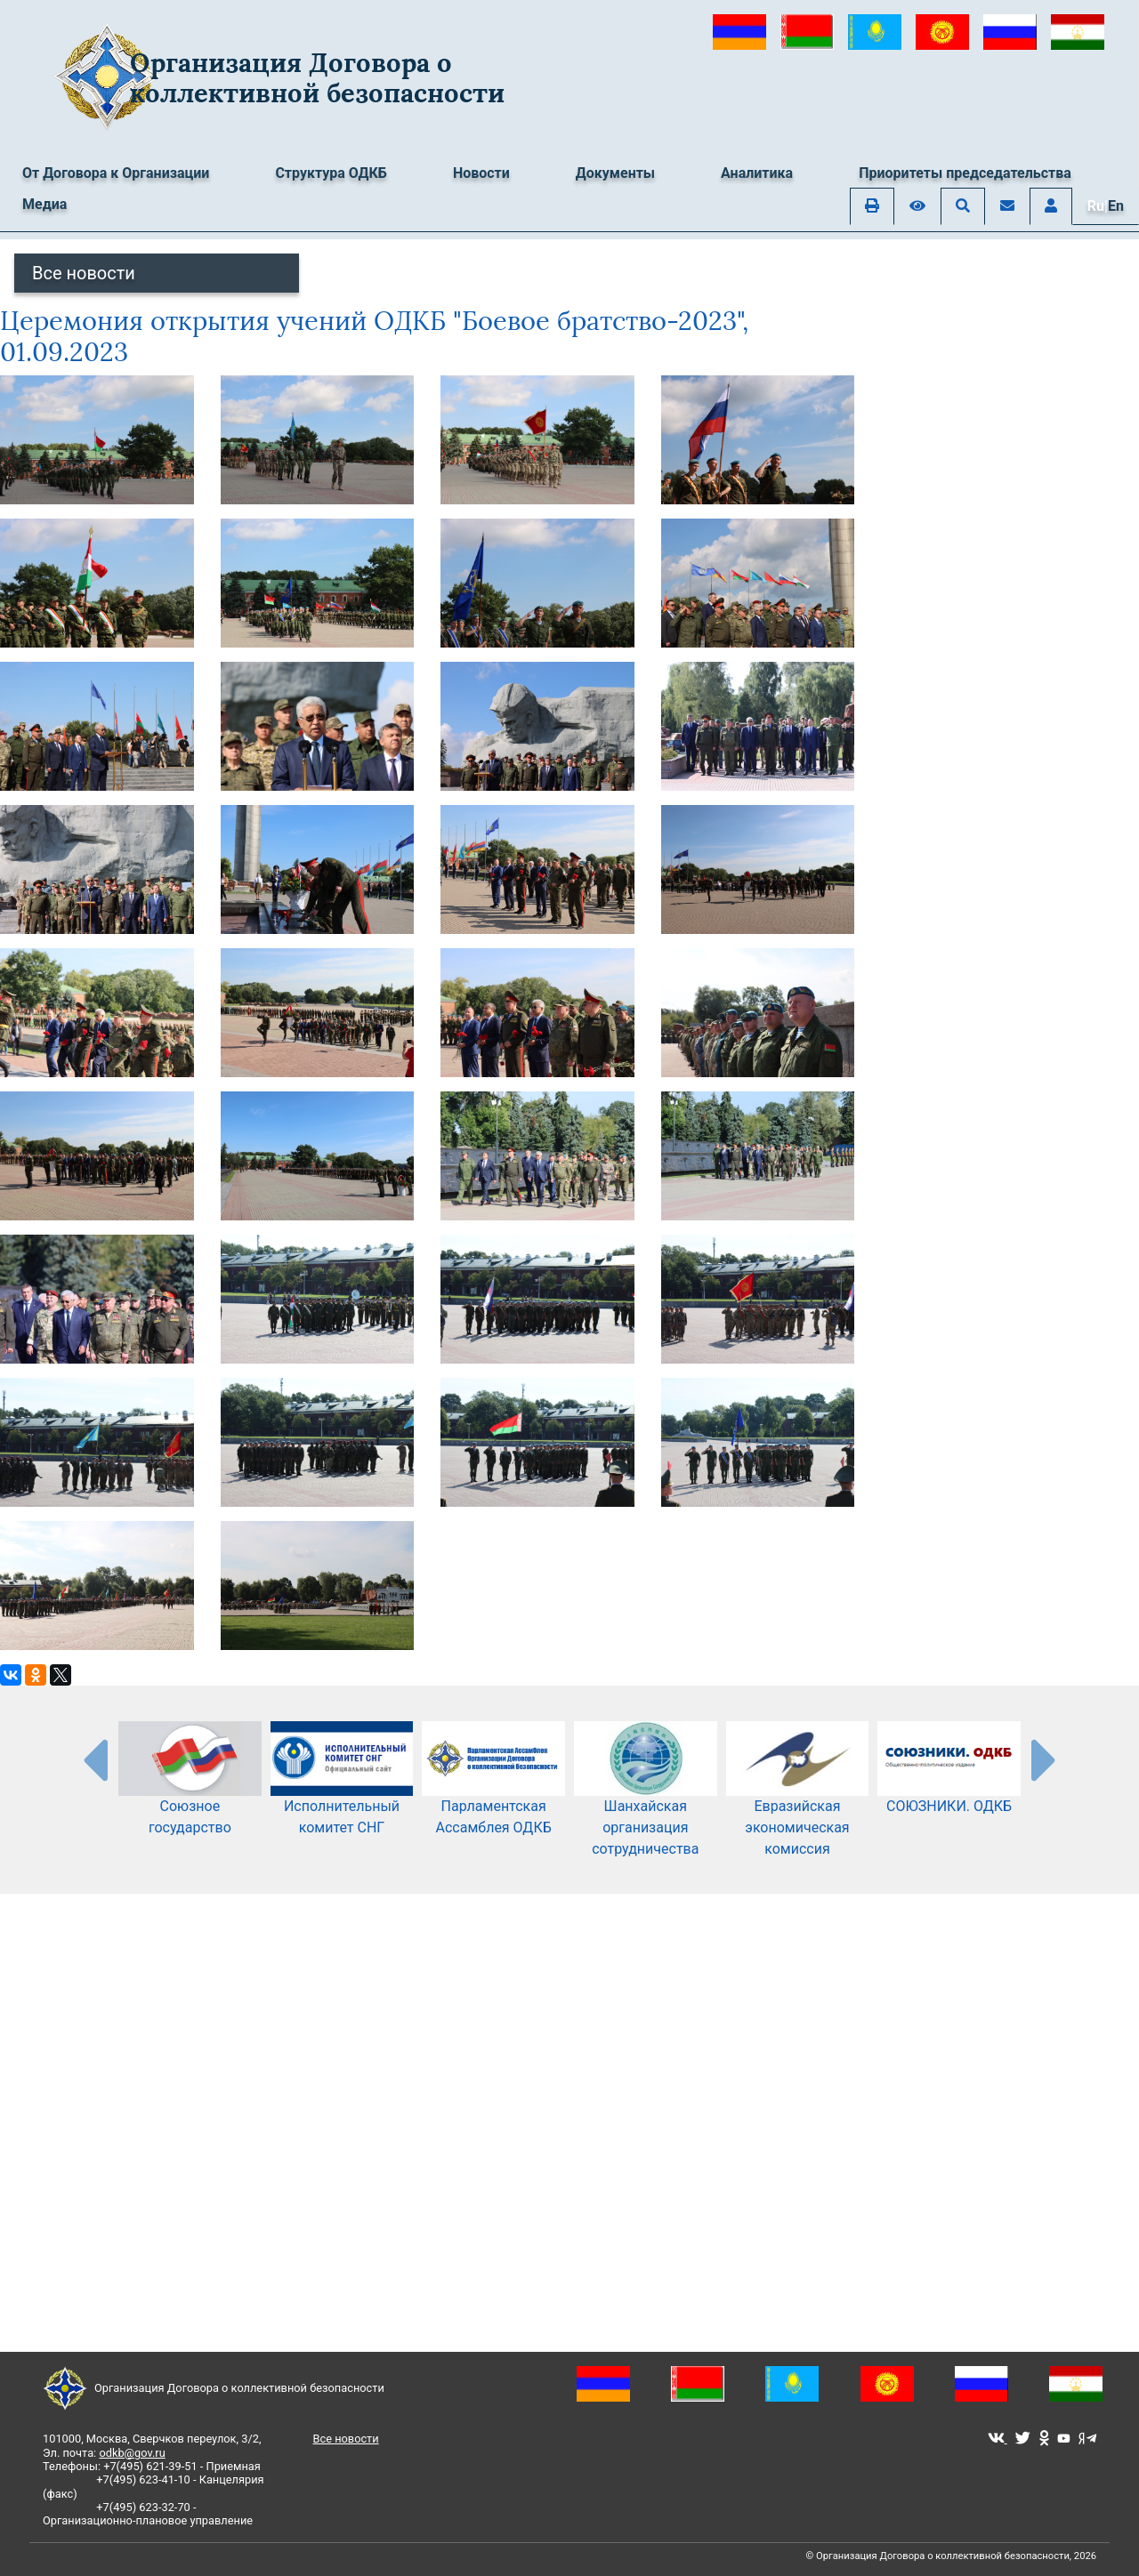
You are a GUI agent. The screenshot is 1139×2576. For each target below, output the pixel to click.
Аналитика (757, 173)
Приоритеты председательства (965, 173)
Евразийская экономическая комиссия (797, 1803)
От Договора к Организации (115, 173)
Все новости (83, 273)
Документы (615, 173)
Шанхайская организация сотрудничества (645, 1803)
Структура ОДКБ (331, 173)
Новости (481, 173)
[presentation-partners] (94, 1759)
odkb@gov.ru (132, 2452)
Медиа (44, 204)
